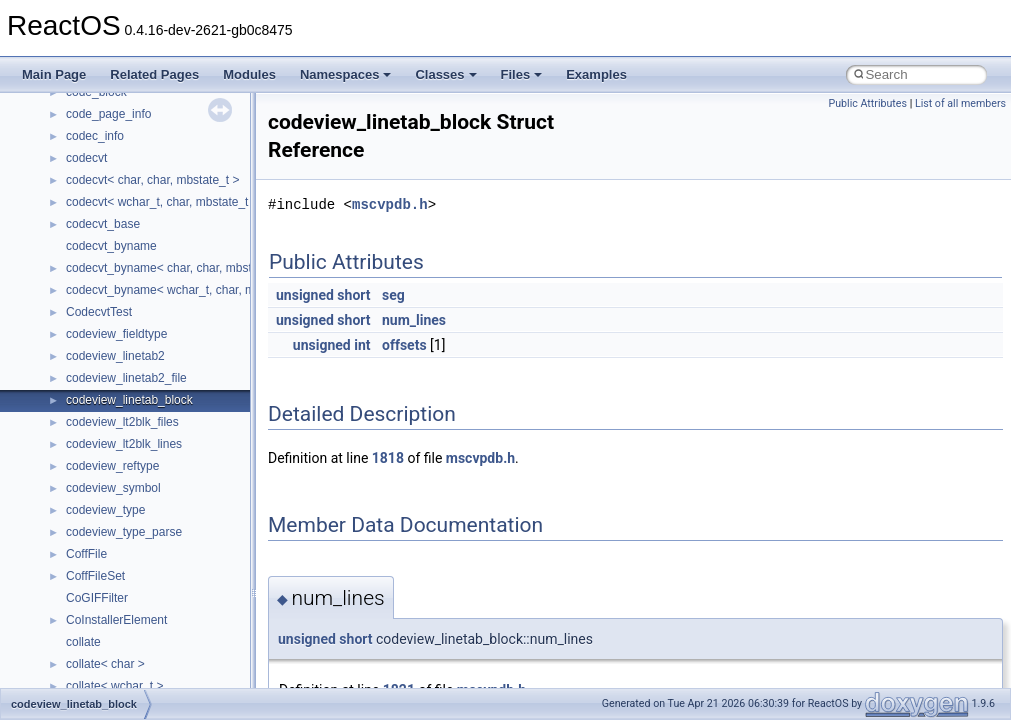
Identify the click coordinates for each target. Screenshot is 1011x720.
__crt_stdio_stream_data (132, 146)
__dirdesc (92, 586)
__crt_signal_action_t (122, 102)
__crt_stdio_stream (117, 124)
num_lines (414, 320)
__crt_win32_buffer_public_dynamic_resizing (185, 366)
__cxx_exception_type (125, 432)
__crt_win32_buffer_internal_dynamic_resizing (189, 322)
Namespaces (346, 74)
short (353, 295)
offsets (404, 345)
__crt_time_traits (110, 234)
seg (393, 295)
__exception (98, 652)
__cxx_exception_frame (129, 410)
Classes (445, 74)
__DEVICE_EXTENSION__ (139, 564)
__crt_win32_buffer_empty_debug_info (169, 300)
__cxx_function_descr (124, 454)
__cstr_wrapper (107, 388)
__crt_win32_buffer (117, 256)
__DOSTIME (100, 630)
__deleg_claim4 (108, 542)
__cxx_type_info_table (125, 498)
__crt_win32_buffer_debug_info (150, 278)
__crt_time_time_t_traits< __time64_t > (170, 212)
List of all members (960, 103)
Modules (249, 74)
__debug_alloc (105, 520)
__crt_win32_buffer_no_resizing (151, 344)
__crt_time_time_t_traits (130, 168)
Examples (596, 74)
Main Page (54, 74)
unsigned (305, 295)
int (362, 345)
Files (522, 74)
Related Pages (154, 74)
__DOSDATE (101, 608)
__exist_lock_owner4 (122, 674)
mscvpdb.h (390, 204)
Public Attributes (867, 103)
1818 (388, 458)
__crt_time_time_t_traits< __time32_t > (170, 190)
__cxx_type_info (109, 476)
